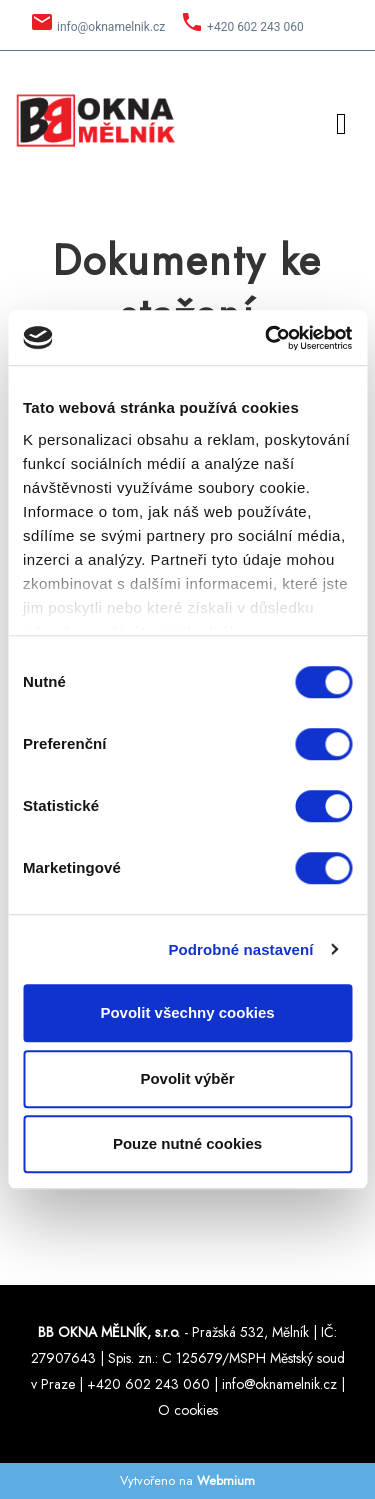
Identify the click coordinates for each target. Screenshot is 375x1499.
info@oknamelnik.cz (111, 27)
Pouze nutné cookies (187, 1143)
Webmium (226, 1480)
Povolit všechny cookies (187, 1012)
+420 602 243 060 (255, 27)
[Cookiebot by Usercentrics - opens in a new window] (267, 338)
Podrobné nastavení (240, 949)
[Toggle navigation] (341, 120)
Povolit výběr (187, 1078)
